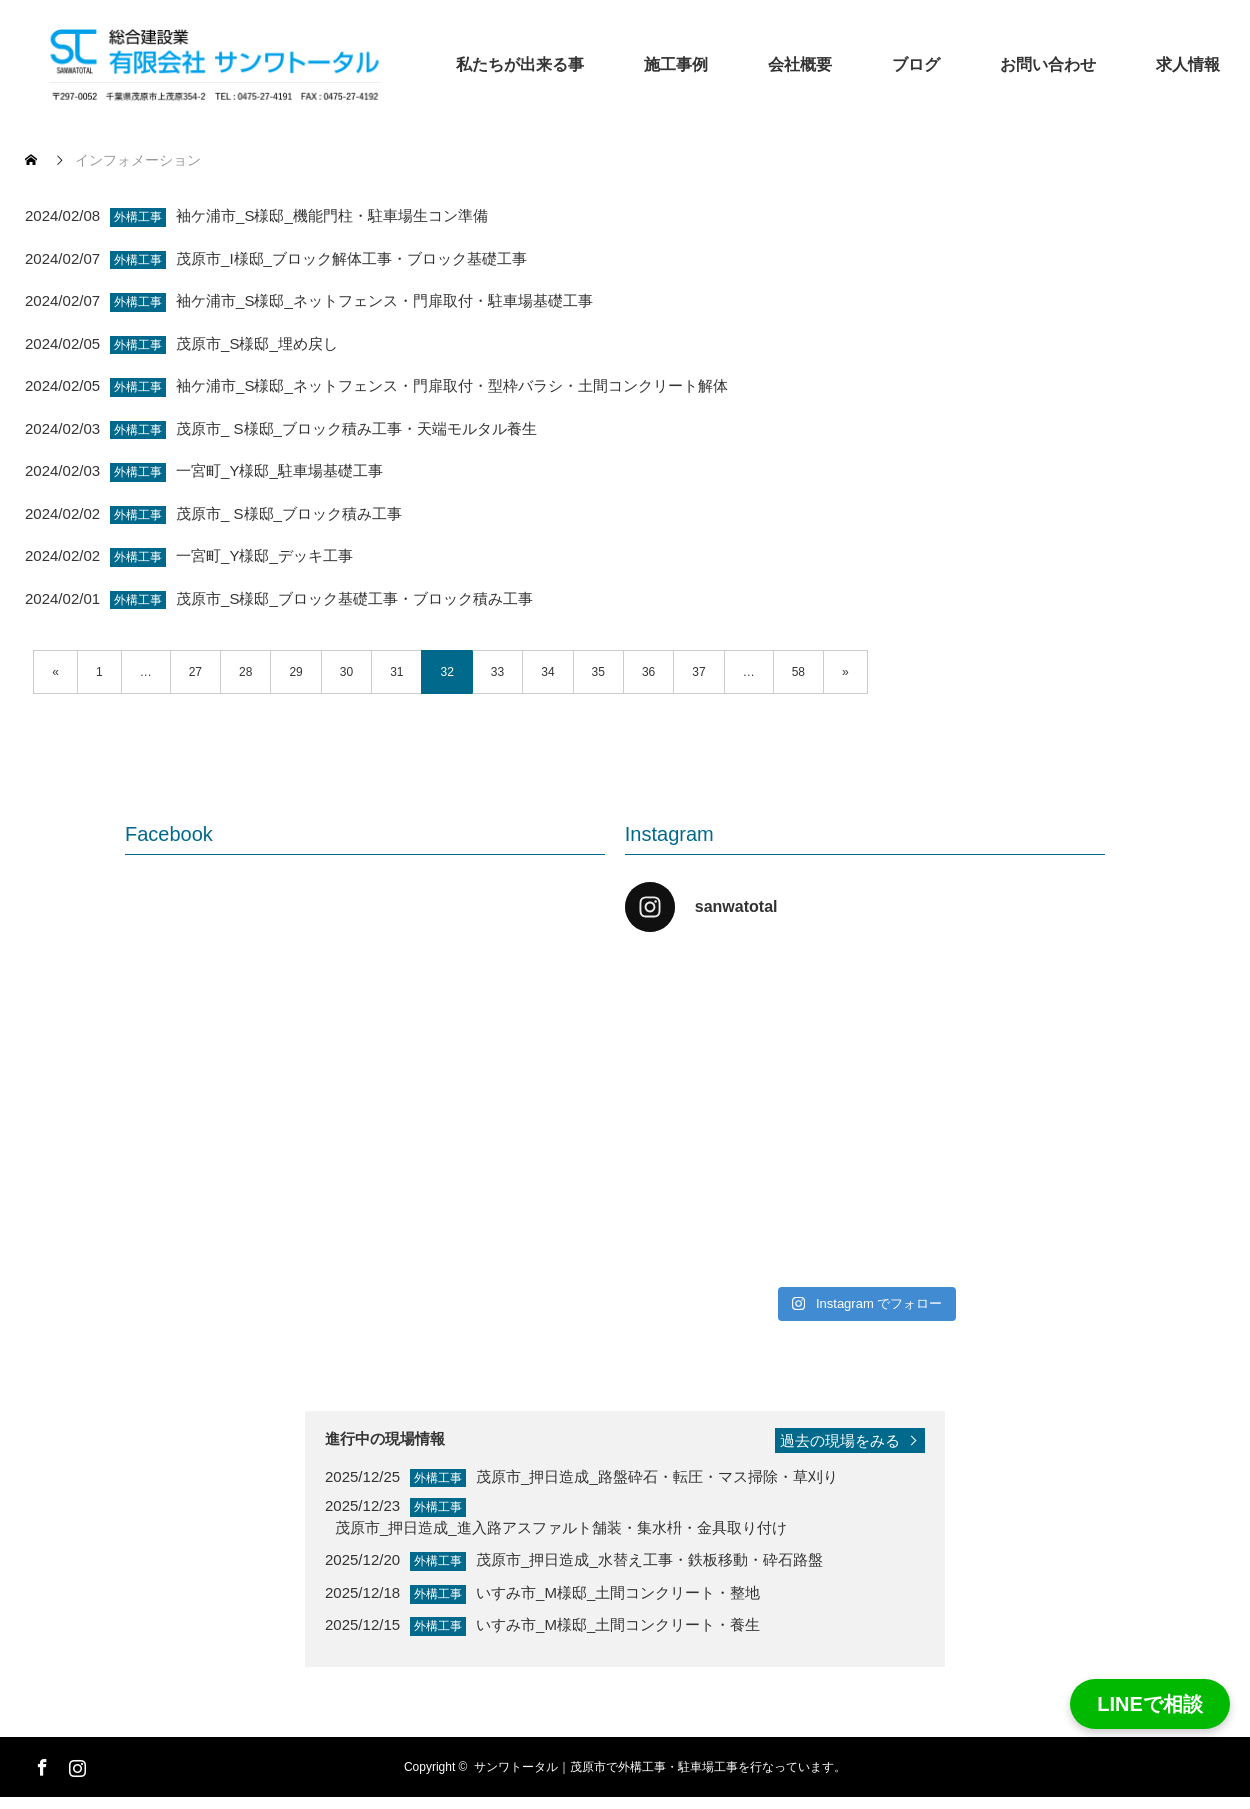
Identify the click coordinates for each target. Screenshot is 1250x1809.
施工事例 (676, 64)
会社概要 (800, 64)
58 (798, 672)
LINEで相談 (1150, 1704)
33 (497, 672)
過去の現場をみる (840, 1440)
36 (648, 672)
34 (547, 672)
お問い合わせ (1048, 64)
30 (346, 672)
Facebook (40, 1764)
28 (245, 672)
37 (698, 672)
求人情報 (1188, 64)
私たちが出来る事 (520, 64)
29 (295, 672)
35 (598, 672)
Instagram (75, 1764)
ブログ (916, 64)
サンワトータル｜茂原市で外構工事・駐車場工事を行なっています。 (660, 1767)
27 (195, 672)
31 (396, 672)
